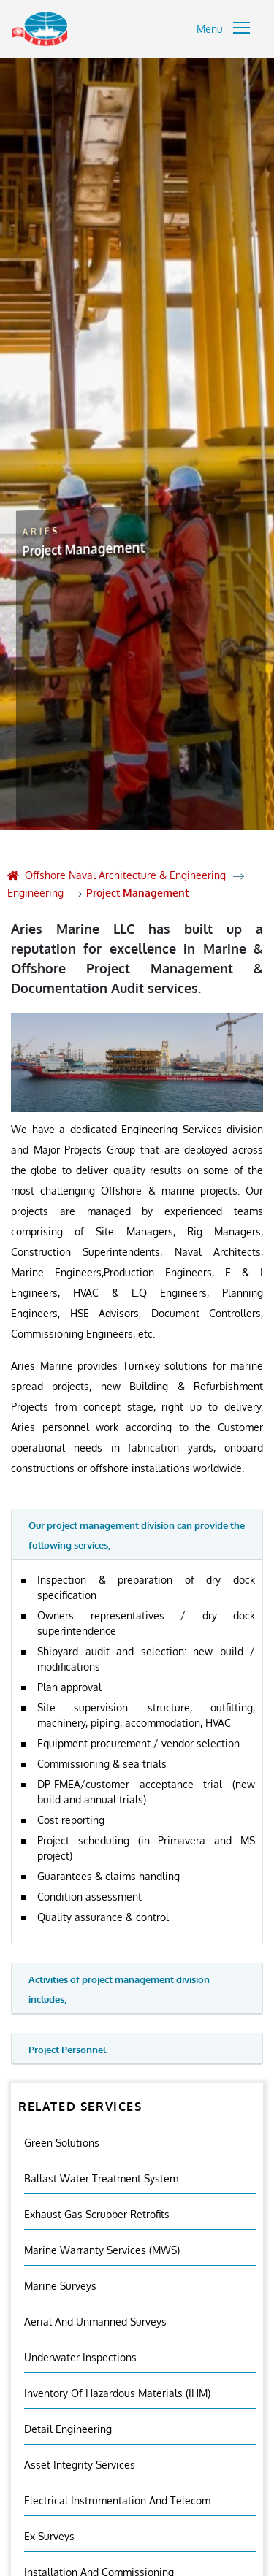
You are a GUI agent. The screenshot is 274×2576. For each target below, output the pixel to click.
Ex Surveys (49, 2536)
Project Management (137, 892)
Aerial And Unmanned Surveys (95, 2321)
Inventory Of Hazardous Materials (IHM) (117, 2393)
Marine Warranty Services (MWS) (102, 2250)
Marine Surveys (60, 2286)
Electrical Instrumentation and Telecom (117, 2500)
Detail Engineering (68, 2429)
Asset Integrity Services (79, 2464)
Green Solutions (61, 2142)
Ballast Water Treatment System (101, 2178)
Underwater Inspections (80, 2357)
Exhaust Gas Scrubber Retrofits (97, 2214)
